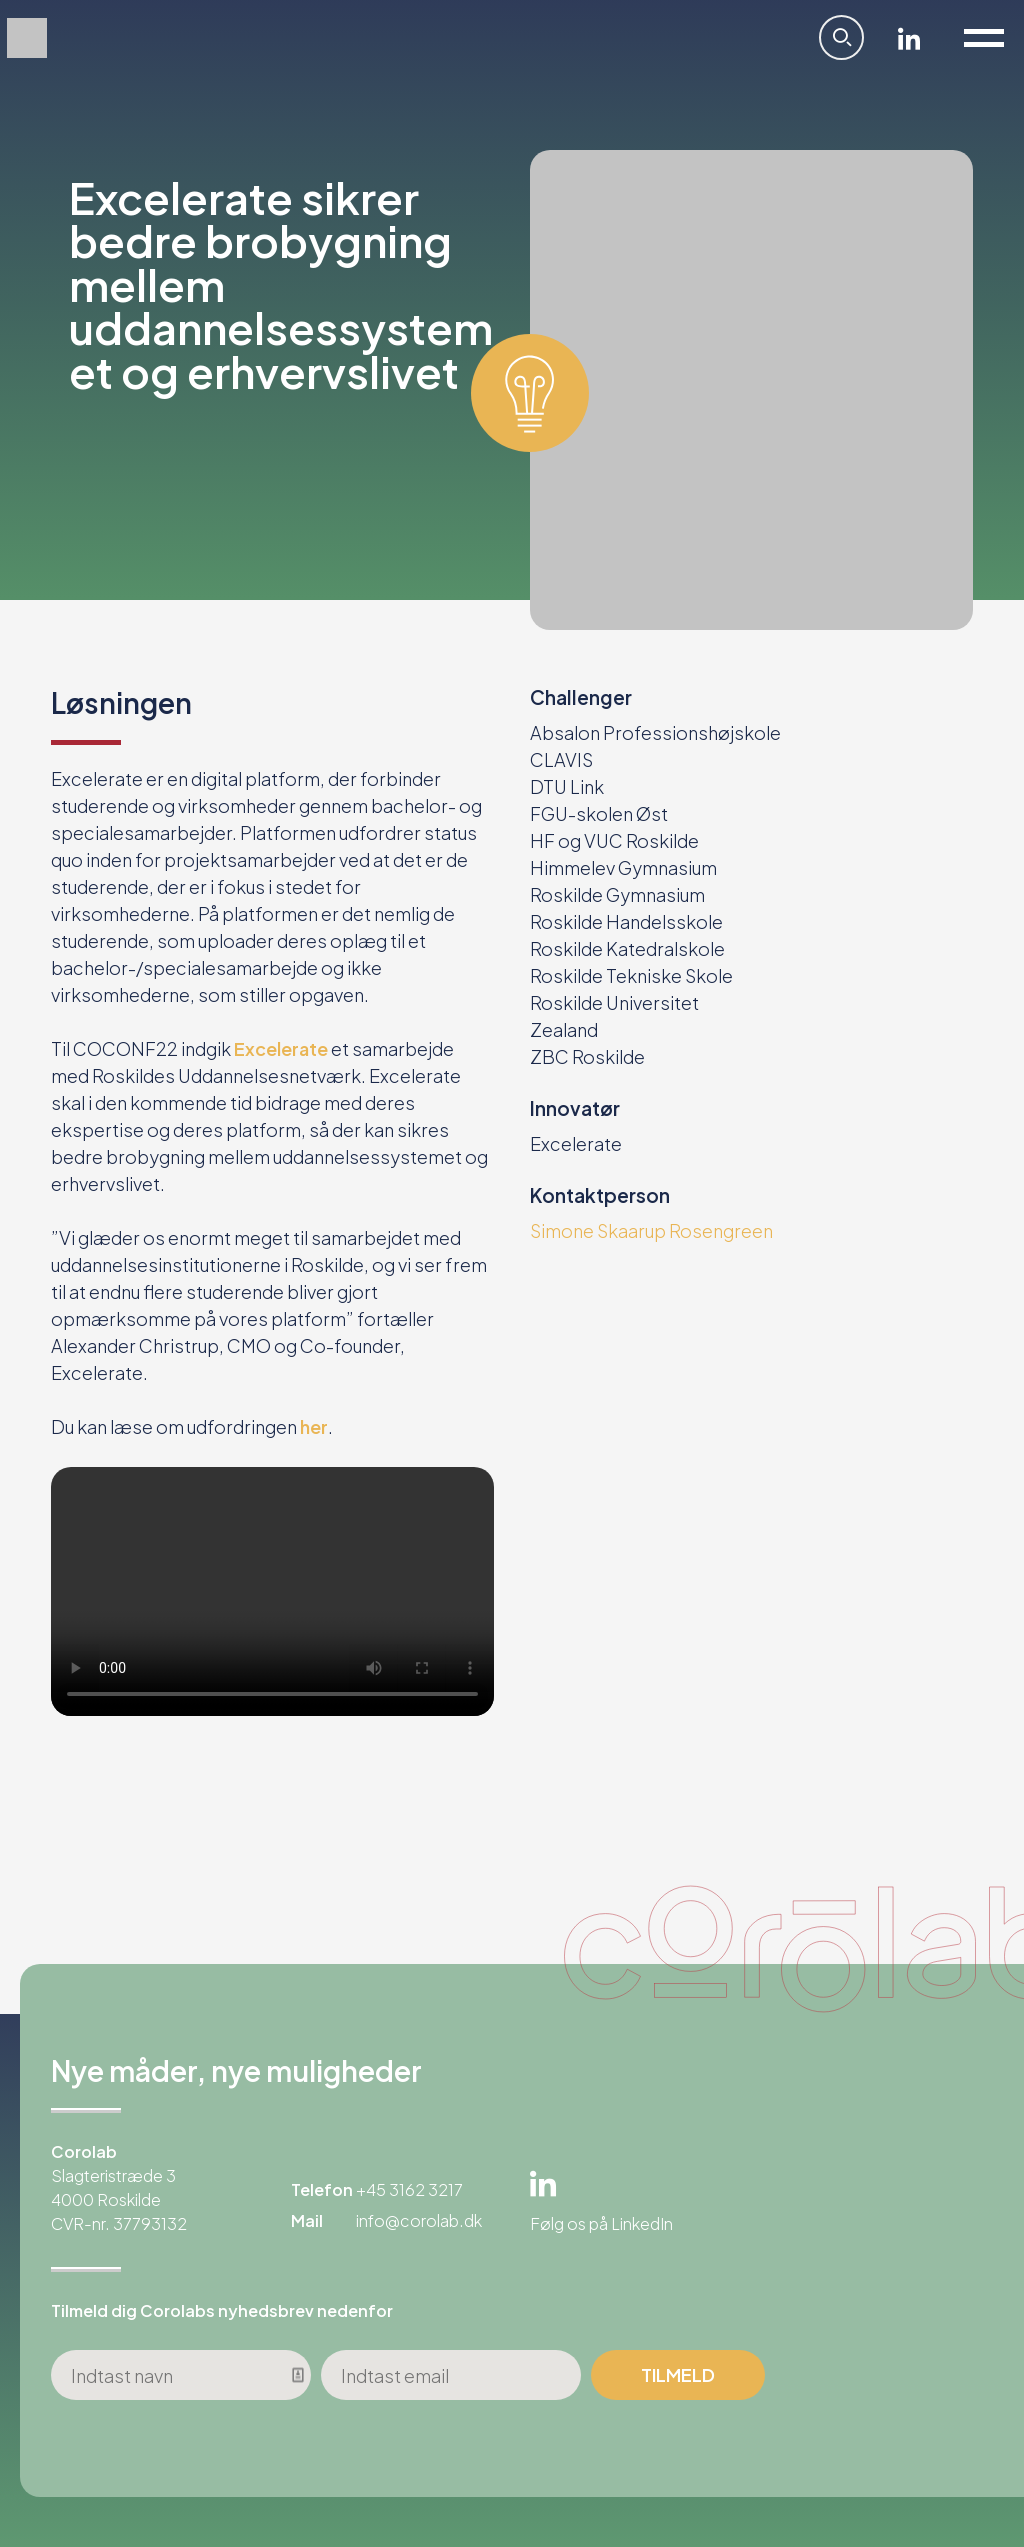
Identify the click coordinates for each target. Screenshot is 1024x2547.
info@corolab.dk (419, 2220)
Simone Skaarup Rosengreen (651, 1230)
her (312, 1426)
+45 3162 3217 (409, 2189)
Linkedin (909, 38)
